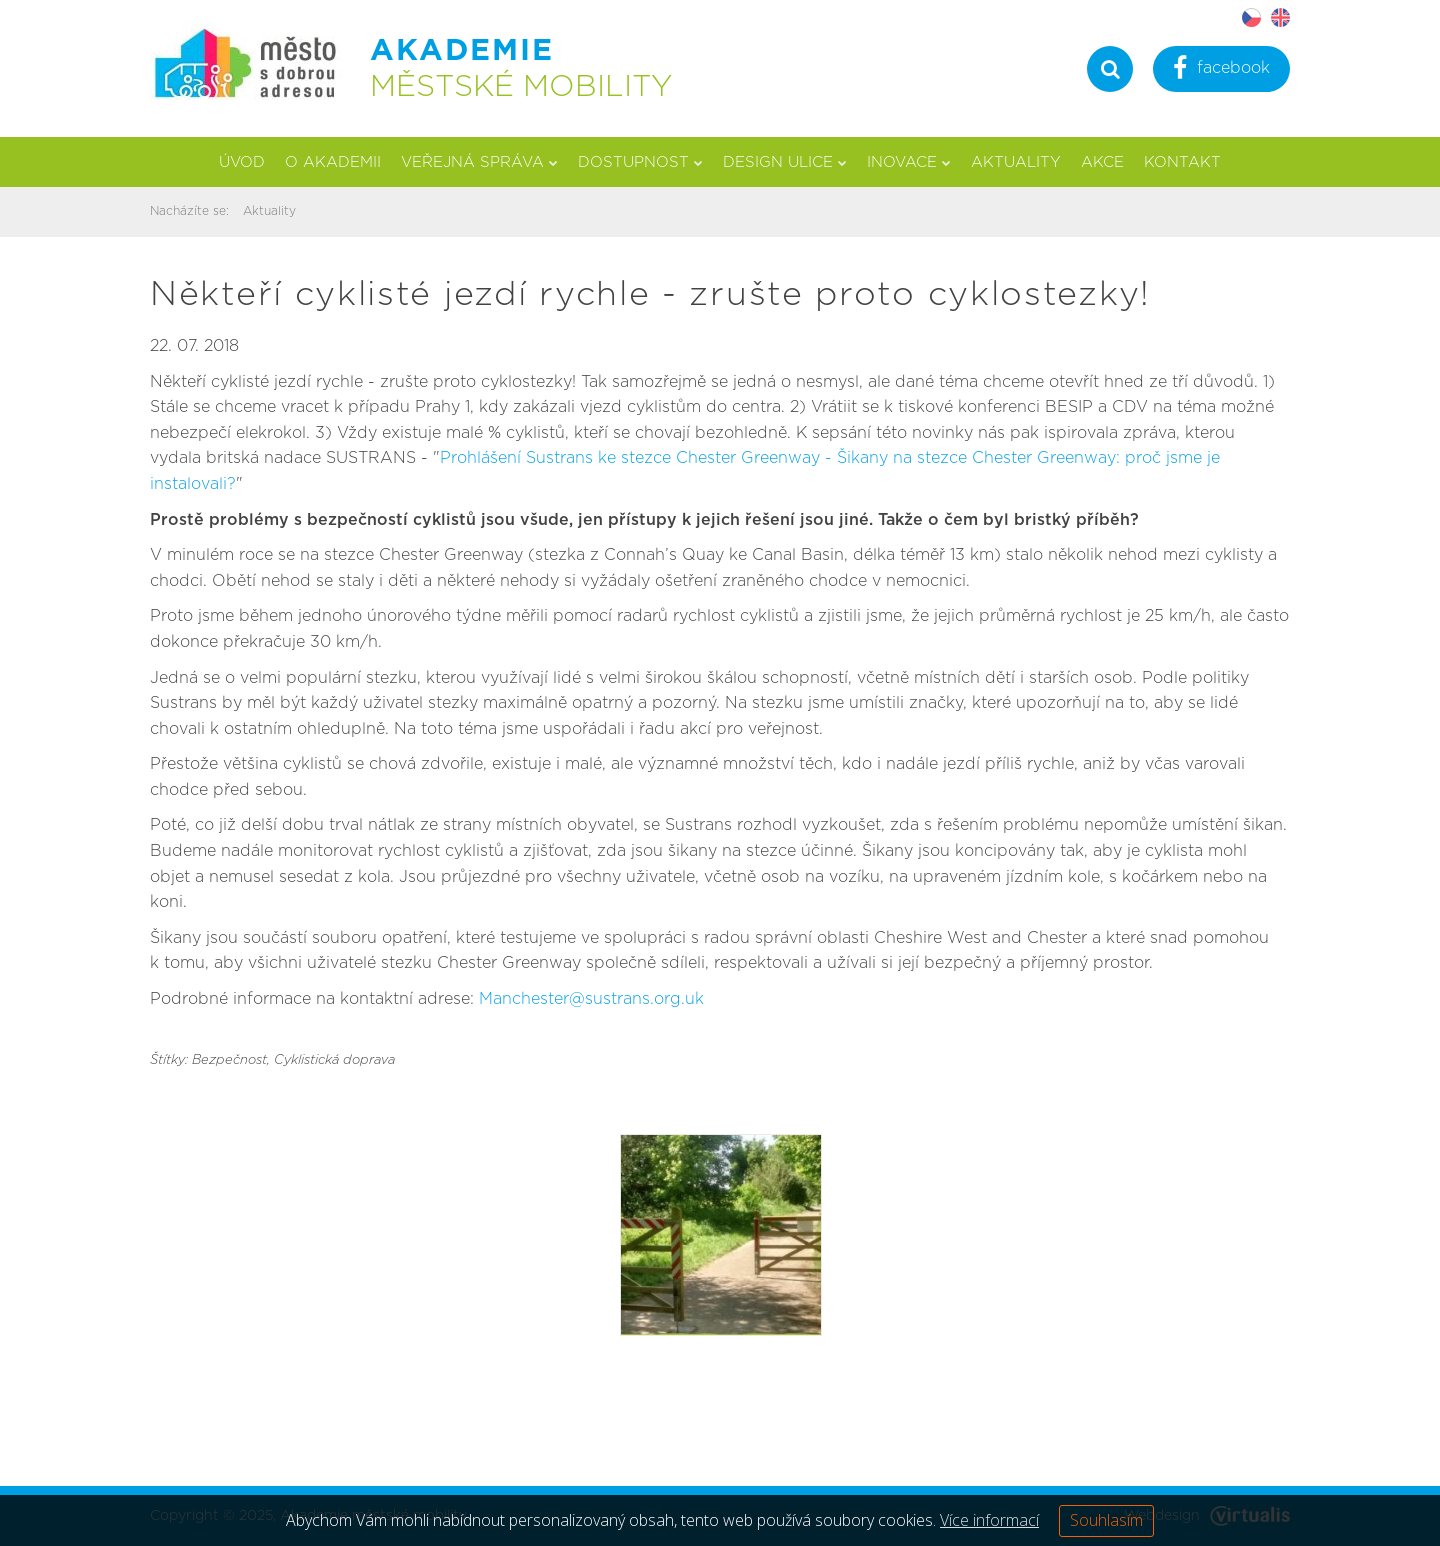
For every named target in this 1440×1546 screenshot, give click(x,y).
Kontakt (1182, 162)
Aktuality (1016, 162)
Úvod (242, 162)
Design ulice (785, 162)
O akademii (333, 162)
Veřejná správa (479, 162)
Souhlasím (1106, 1520)
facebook (1221, 70)
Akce (1102, 162)
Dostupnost (640, 162)
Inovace (909, 162)
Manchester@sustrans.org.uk (591, 999)
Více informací (989, 1520)
